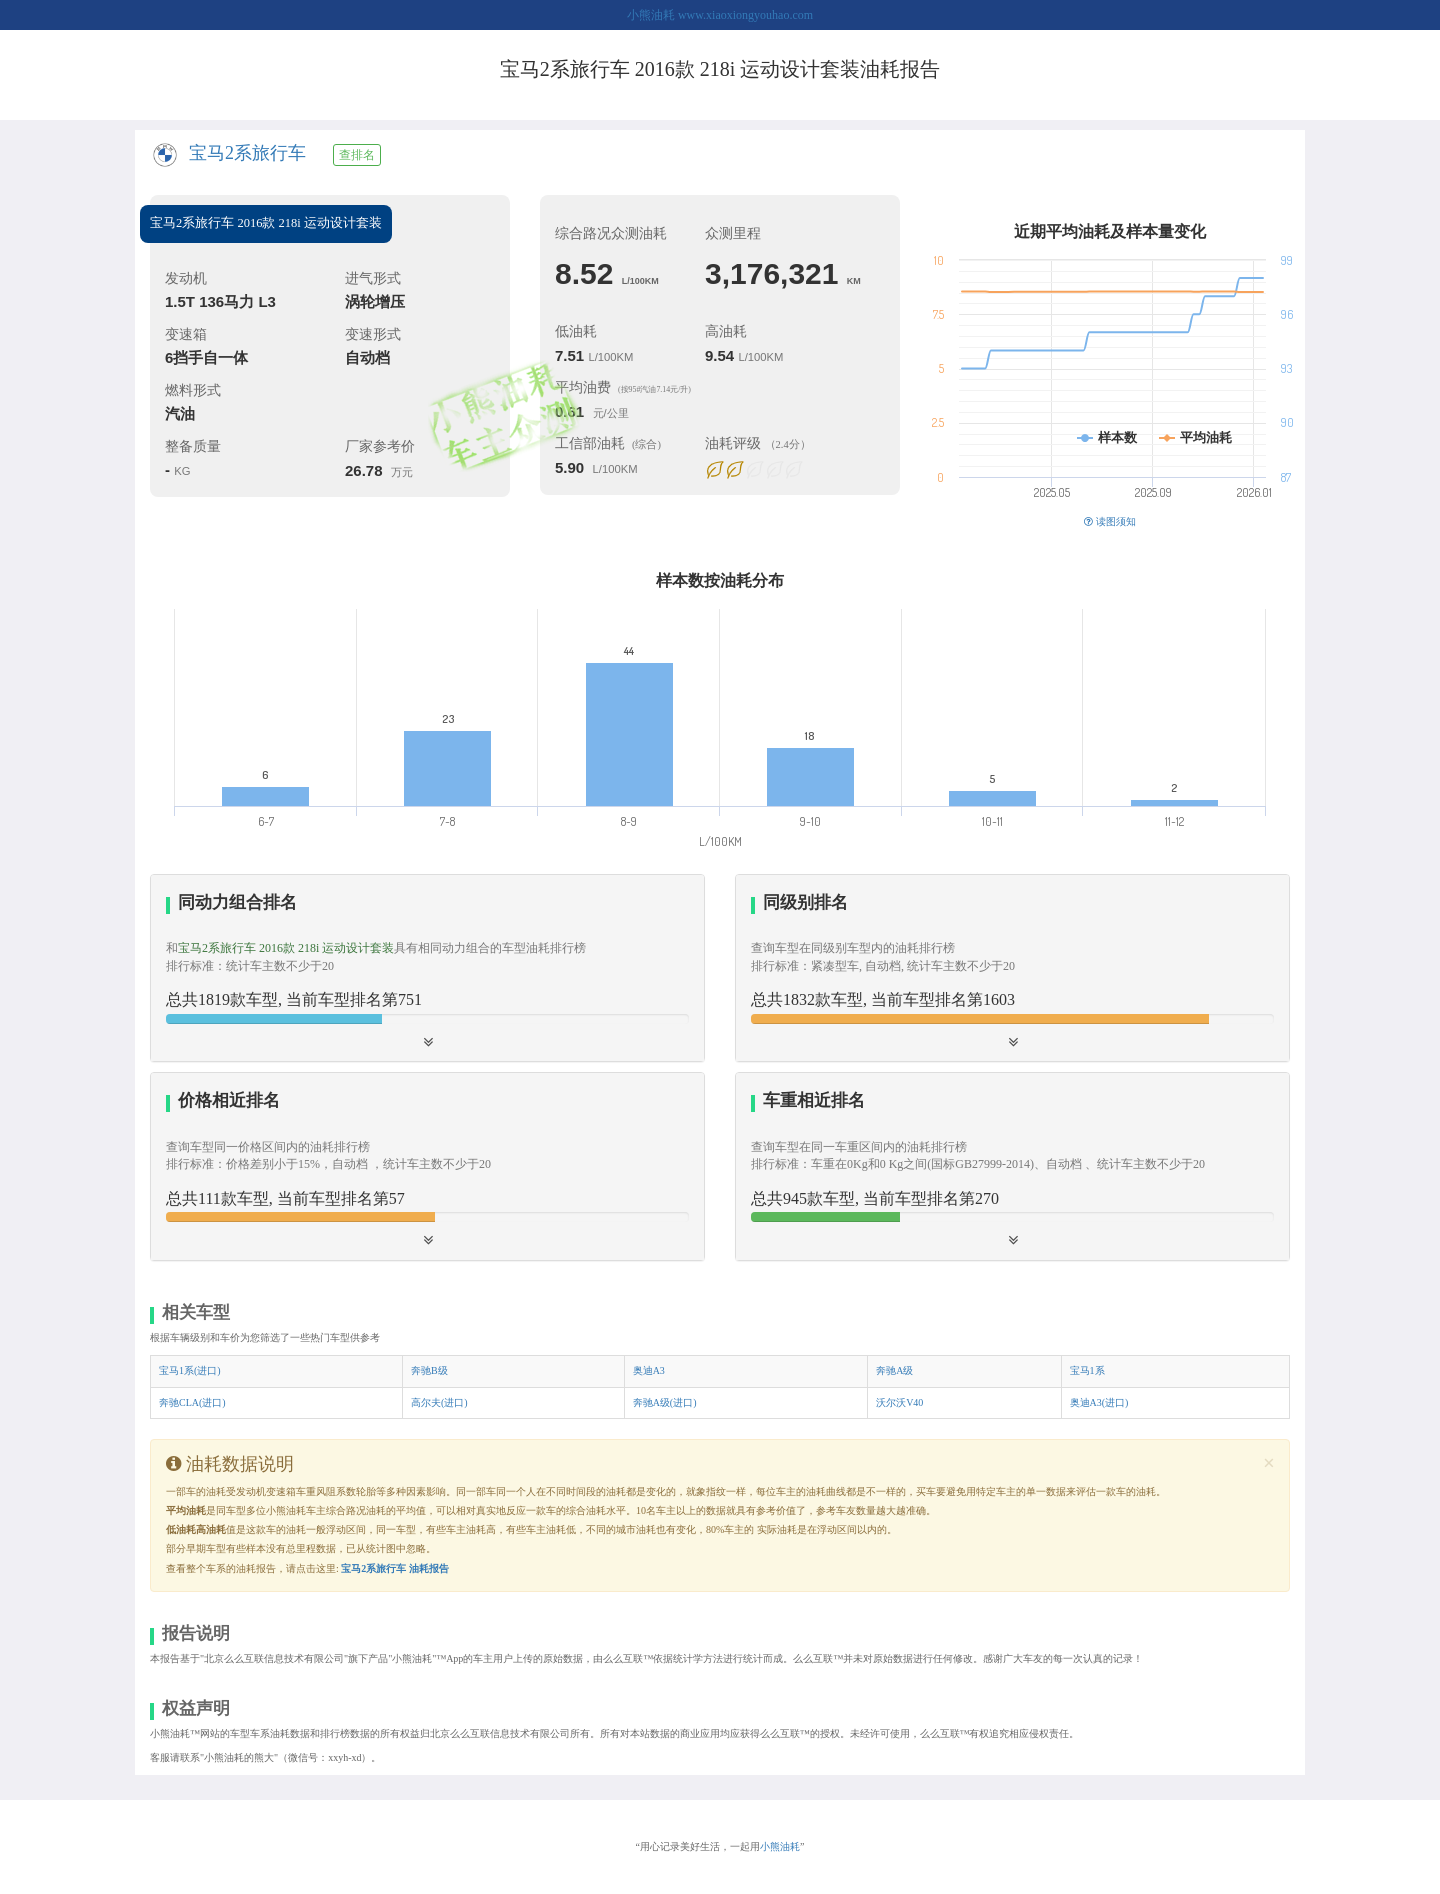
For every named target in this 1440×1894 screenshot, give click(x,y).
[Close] (1269, 1463)
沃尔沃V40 (899, 1402)
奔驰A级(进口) (665, 1402)
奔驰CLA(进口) (192, 1402)
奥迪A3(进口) (1099, 1402)
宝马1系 (1087, 1370)
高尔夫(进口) (439, 1402)
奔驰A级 (894, 1370)
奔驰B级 (429, 1370)
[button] (1012, 968)
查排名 (357, 155)
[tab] (427, 968)
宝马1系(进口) (190, 1370)
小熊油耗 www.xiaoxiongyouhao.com (720, 15)
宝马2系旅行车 (247, 153)
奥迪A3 (649, 1370)
